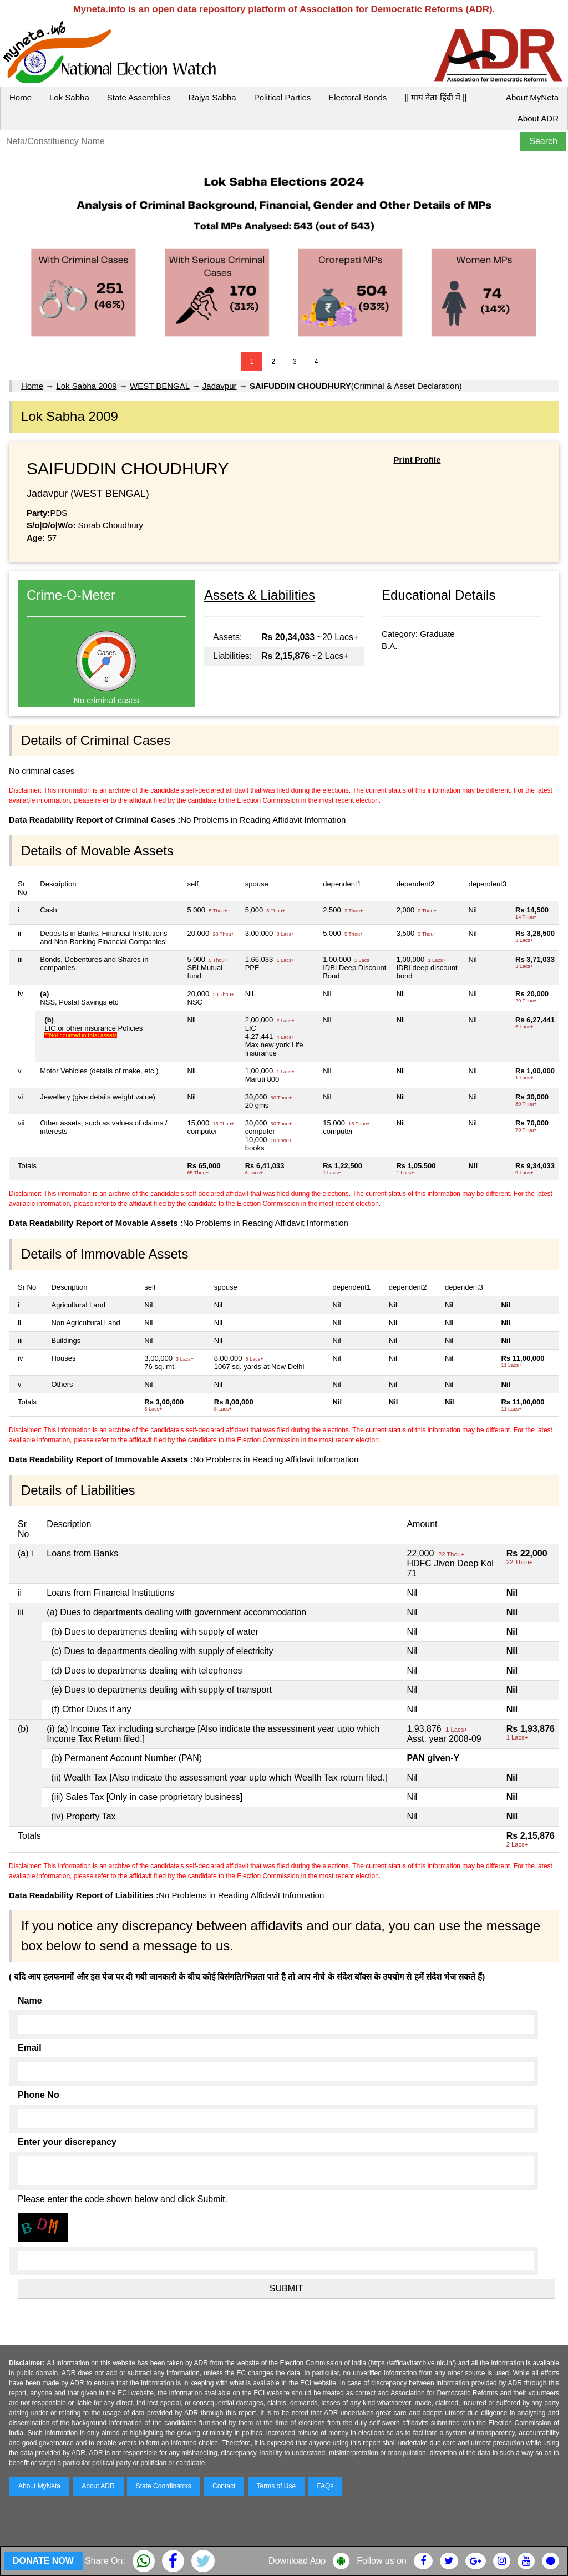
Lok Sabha (69, 97)
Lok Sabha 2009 (86, 386)
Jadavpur (219, 386)
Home (20, 97)
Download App (297, 2560)
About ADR (538, 118)
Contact (223, 2486)
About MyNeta (532, 97)
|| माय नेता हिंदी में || (435, 97)
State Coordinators (163, 2486)
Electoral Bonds (357, 97)
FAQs (325, 2486)
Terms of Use (276, 2486)
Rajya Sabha (212, 97)
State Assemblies (139, 97)
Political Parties (282, 97)
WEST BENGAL (160, 386)
